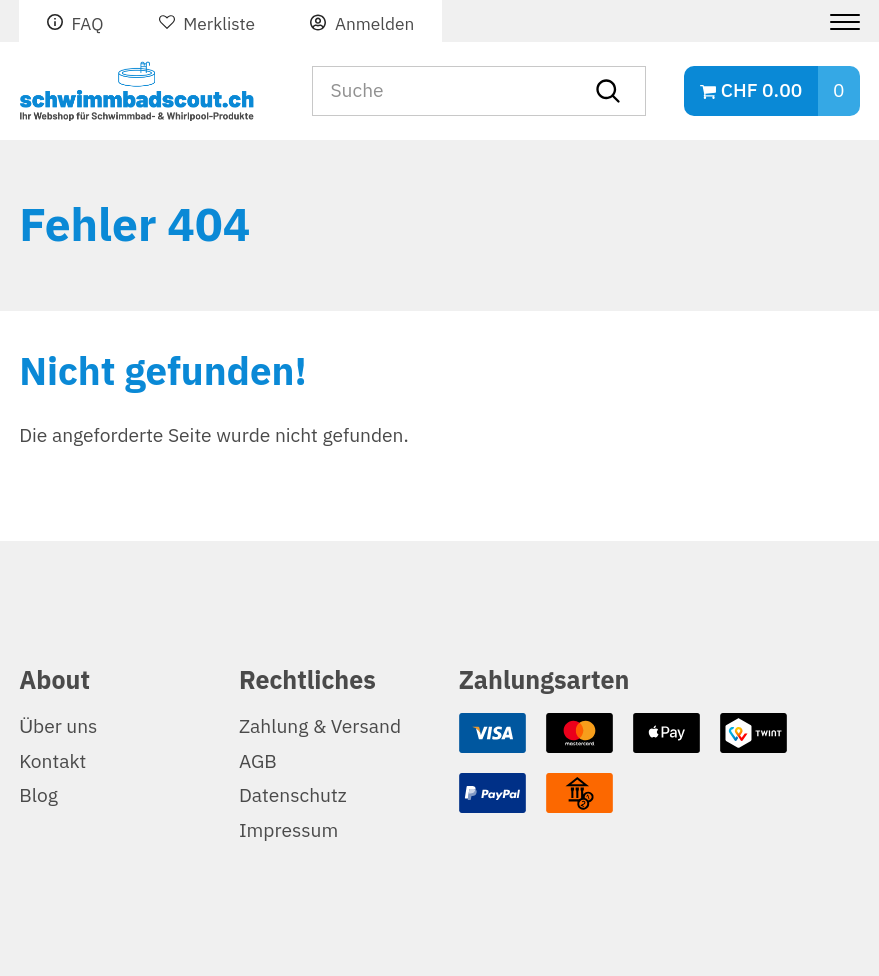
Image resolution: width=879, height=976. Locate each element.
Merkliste (219, 24)
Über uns (58, 726)
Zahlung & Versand (320, 726)
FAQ (87, 24)
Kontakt (52, 761)
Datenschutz (293, 795)
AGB (258, 761)
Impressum (288, 830)
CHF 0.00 (761, 90)
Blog (38, 795)
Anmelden (374, 24)
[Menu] (837, 22)
